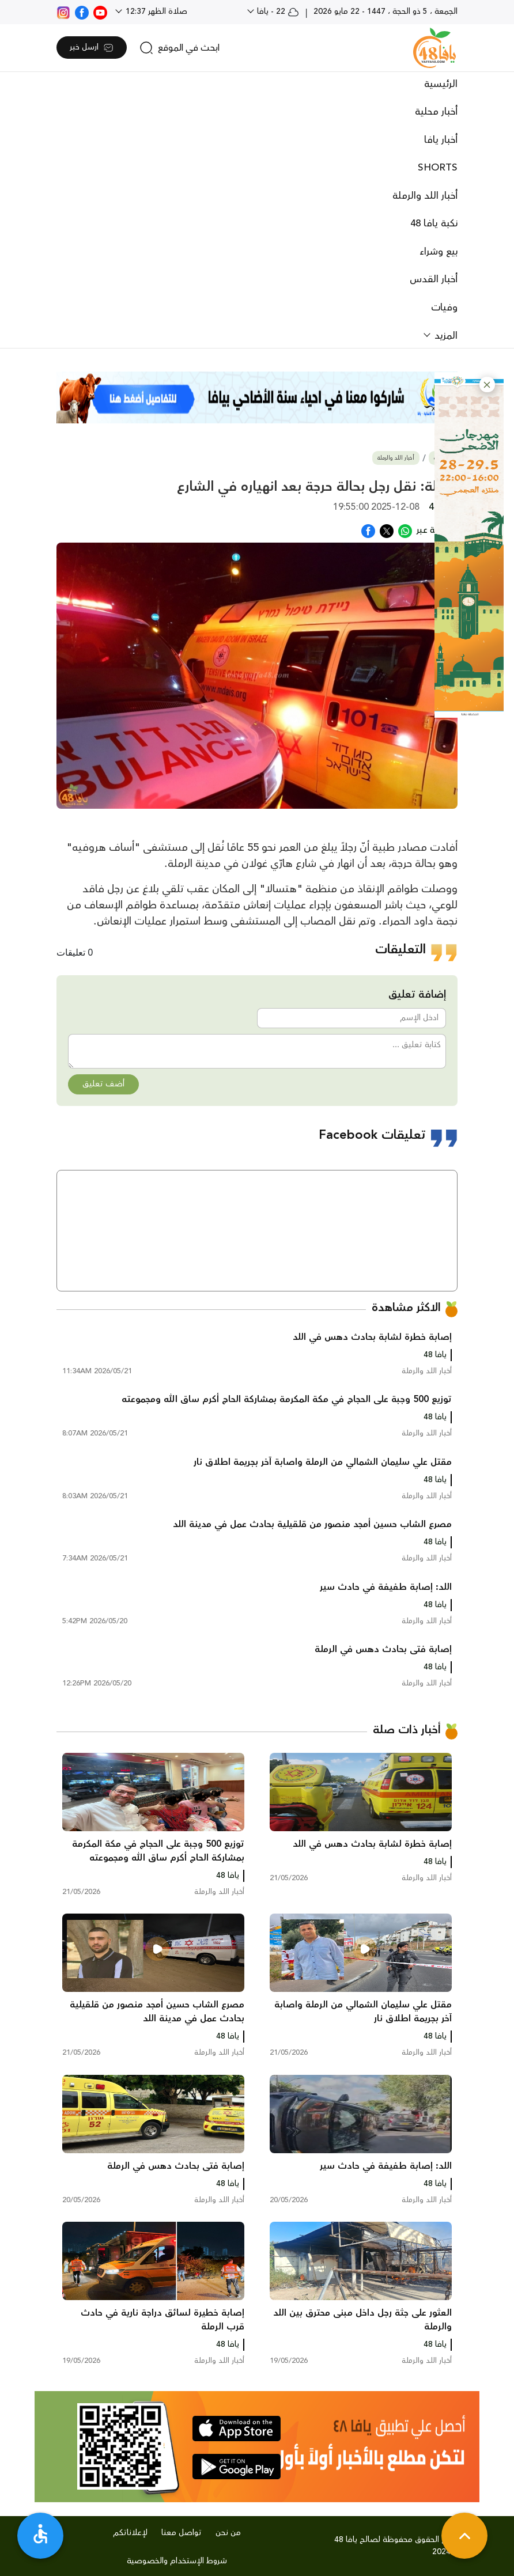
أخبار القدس (434, 279)
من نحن (228, 2532)
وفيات (444, 307)
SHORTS (438, 167)
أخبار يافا (441, 139)
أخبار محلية (436, 111)
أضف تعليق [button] (103, 1084)
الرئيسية (441, 84)
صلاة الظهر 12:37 (155, 11)
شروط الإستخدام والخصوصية (177, 2561)
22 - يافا (277, 11)
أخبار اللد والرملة (425, 195)
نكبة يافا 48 (434, 223)
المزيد (445, 335)
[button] (487, 384)
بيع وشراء (438, 251)
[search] (179, 47)
